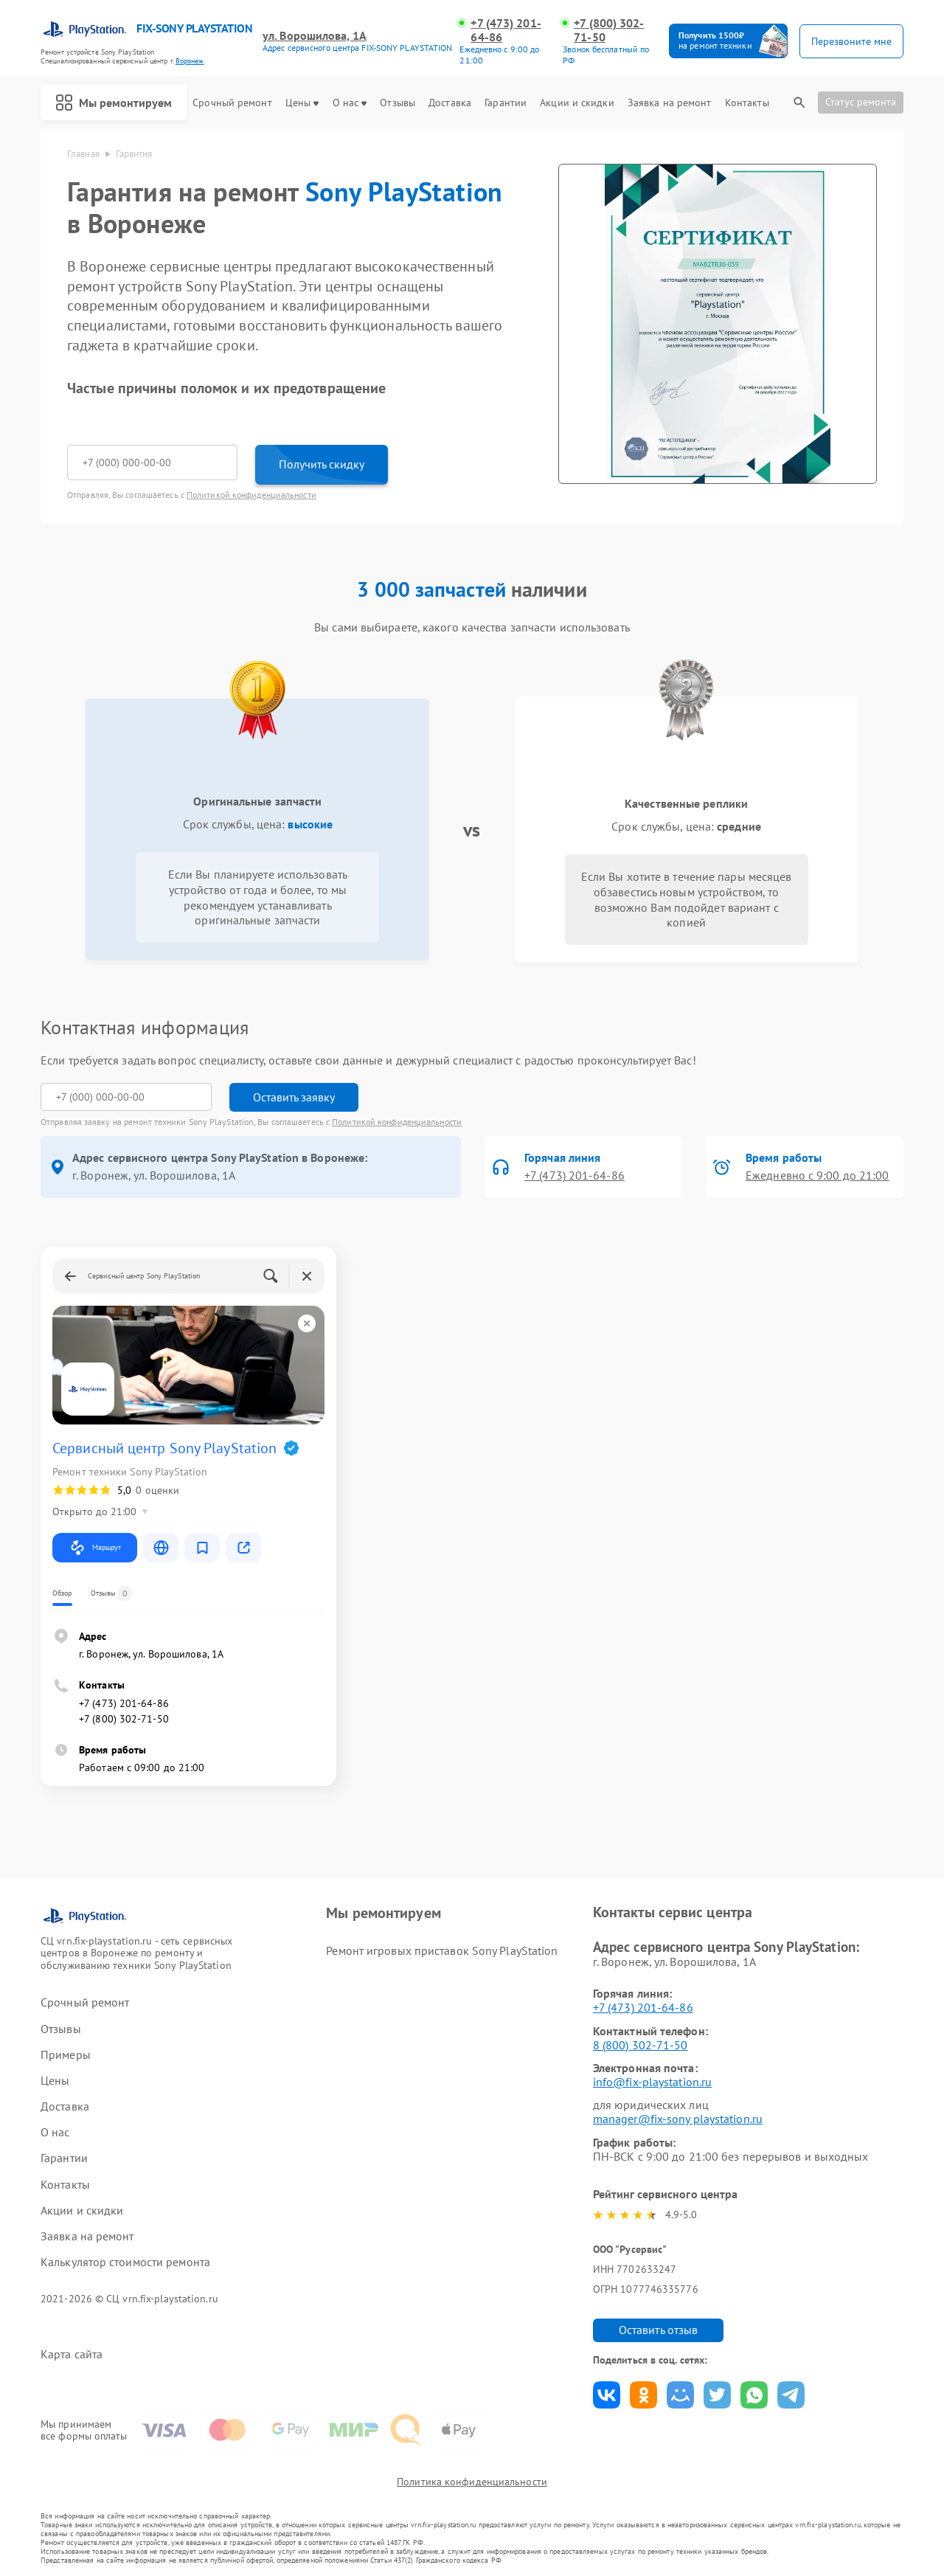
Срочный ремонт (231, 103)
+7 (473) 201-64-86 (506, 30)
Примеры (66, 2055)
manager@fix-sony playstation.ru (678, 2118)
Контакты (747, 103)
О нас (350, 103)
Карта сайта (72, 2354)
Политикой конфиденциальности (251, 494)
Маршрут (95, 1548)
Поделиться (606, 2395)
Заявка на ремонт (670, 103)
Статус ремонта (860, 101)
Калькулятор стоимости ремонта (125, 2262)
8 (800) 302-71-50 (640, 2044)
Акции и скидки (577, 103)
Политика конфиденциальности (472, 2481)
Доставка (449, 103)
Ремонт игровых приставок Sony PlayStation (442, 1950)
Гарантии (506, 103)
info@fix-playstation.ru (652, 2081)
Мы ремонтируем (113, 102)
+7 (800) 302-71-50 (609, 30)
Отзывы (397, 103)
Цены (302, 103)
